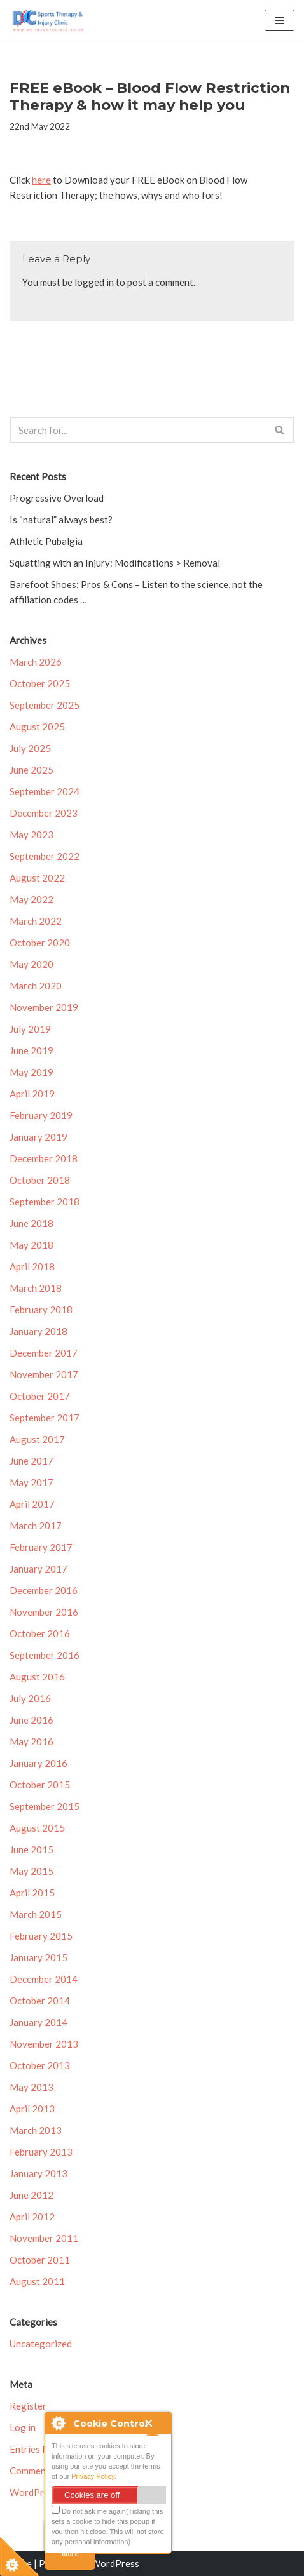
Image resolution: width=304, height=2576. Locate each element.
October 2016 (40, 1633)
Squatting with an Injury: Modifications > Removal (115, 562)
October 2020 (40, 942)
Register (28, 2406)
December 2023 (44, 813)
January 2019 (38, 1137)
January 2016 (38, 1763)
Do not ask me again (89, 2510)
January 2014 (38, 2022)
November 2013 (44, 2043)
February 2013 (41, 2151)
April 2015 (32, 1892)
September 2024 (44, 791)
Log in (23, 2427)
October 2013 (40, 2065)
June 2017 (31, 1460)
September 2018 (44, 1201)
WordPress (115, 2563)
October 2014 (40, 2000)
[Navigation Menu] (279, 20)
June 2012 (31, 2195)
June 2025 (31, 769)
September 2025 (44, 705)
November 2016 (44, 1612)
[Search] (138, 430)
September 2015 (44, 1806)
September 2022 (44, 856)
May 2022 (31, 899)
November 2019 (44, 1007)
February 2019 (41, 1115)
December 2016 (44, 1590)
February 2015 (41, 1936)
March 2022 (36, 921)
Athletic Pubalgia (46, 541)
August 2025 (37, 726)
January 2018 (38, 1331)
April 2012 (32, 2216)
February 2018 (41, 1309)
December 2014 (44, 1979)
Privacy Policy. (93, 2476)
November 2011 (44, 2238)
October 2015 (40, 1784)
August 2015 (37, 1828)
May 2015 (31, 1871)
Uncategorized (41, 2343)
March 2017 (36, 1525)
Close (154, 2427)
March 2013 (36, 2130)
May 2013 (31, 2087)
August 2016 (37, 1676)
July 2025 (30, 748)
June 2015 (31, 1849)
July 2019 (30, 1029)
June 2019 (31, 1050)
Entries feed (35, 2449)
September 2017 (44, 1417)
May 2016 (31, 1741)
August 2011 (37, 2281)
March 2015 (36, 1914)
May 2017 (31, 1482)
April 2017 (32, 1504)
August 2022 (37, 877)
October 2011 (40, 2259)
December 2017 (44, 1352)
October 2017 (40, 1396)
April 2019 (32, 1093)
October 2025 (40, 683)
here (41, 179)
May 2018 (31, 1245)
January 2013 (38, 2173)
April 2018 (32, 1266)
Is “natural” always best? (61, 519)
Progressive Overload (57, 498)
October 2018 (40, 1180)
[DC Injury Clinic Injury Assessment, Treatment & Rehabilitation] (48, 20)
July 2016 (30, 1698)
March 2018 (36, 1288)
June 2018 (31, 1223)
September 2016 (44, 1655)
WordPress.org (42, 2492)
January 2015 (38, 1957)
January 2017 (38, 1568)
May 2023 (31, 834)
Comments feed (42, 2470)
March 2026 (36, 661)
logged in (94, 282)
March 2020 (36, 985)
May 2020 (31, 964)
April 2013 (32, 2108)
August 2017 (37, 1439)
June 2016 (31, 1720)
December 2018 (44, 1158)
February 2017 (41, 1547)
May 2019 (31, 1072)
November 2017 (44, 1374)
